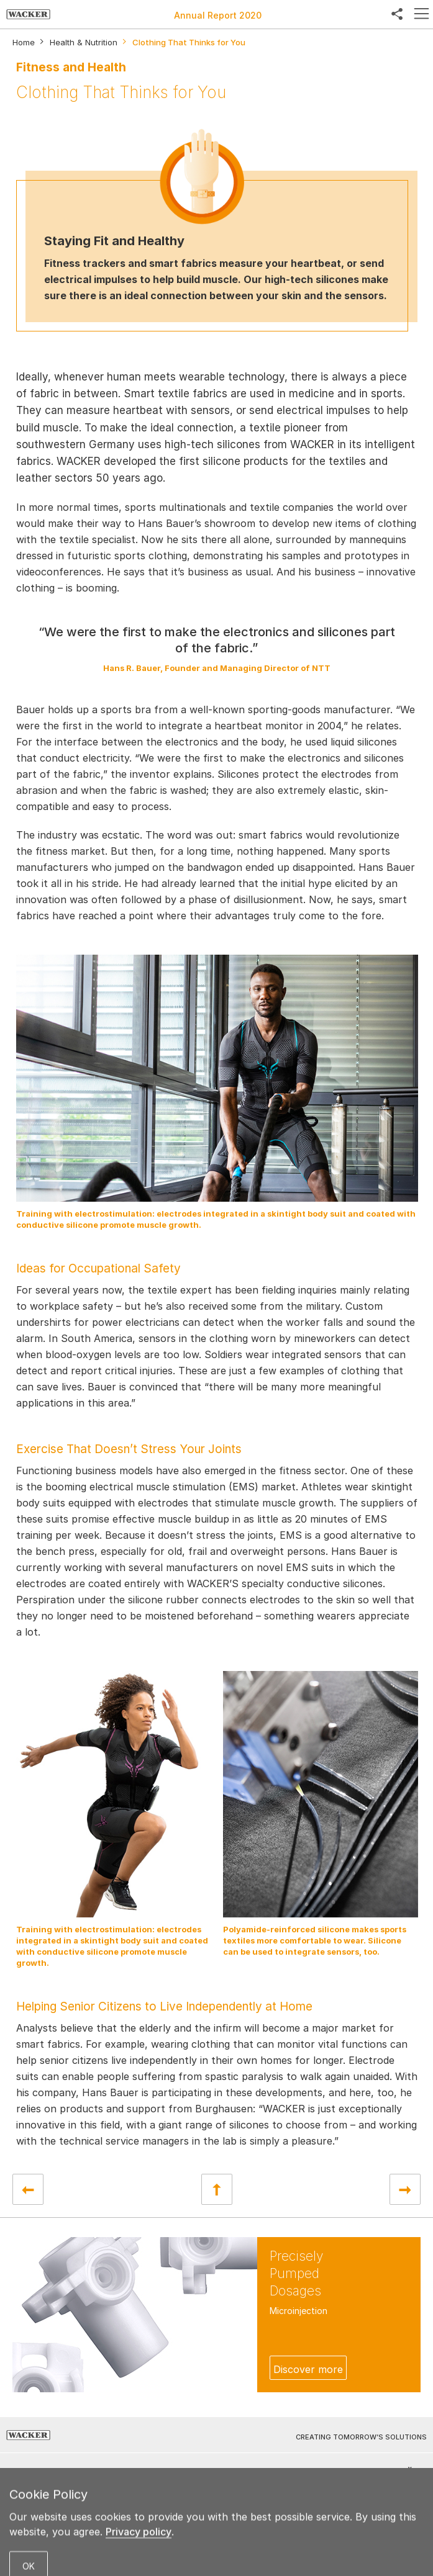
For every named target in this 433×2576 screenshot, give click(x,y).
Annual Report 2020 (218, 15)
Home (23, 42)
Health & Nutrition (83, 42)
